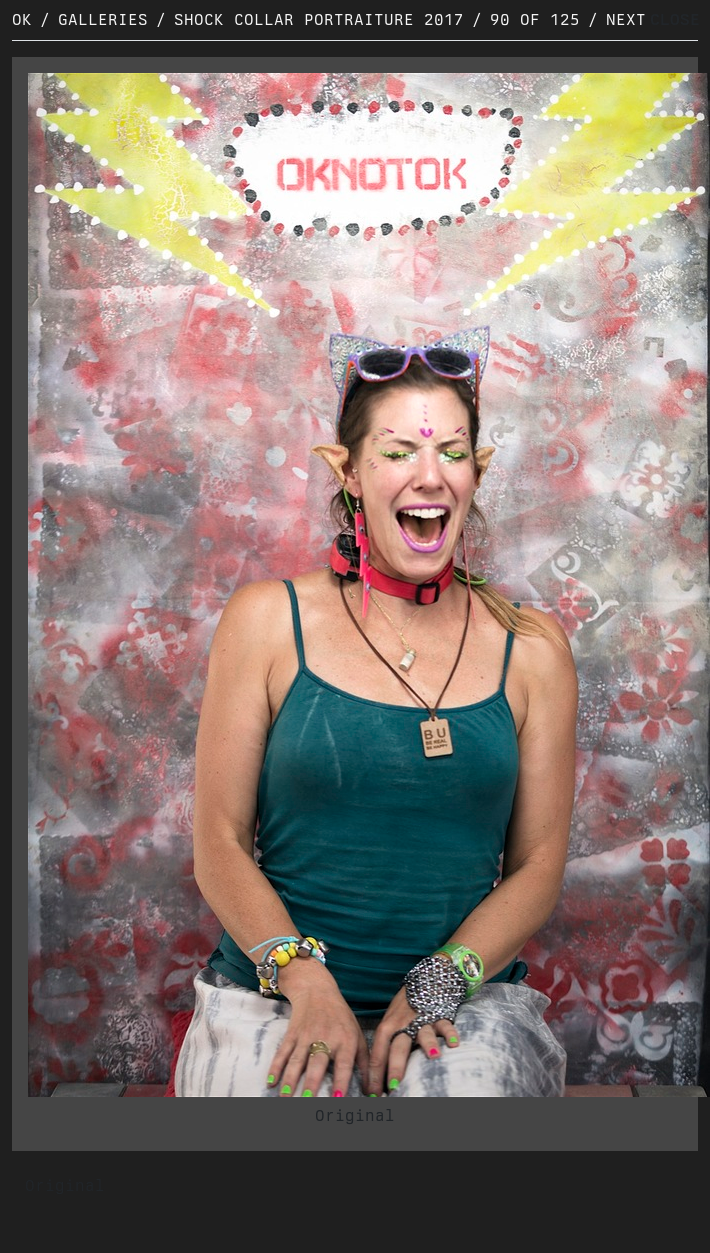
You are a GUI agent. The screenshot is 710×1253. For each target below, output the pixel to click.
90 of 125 (535, 19)
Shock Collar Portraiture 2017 (319, 19)
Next (626, 19)
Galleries (103, 19)
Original (355, 1115)
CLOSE (675, 19)
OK (22, 19)
